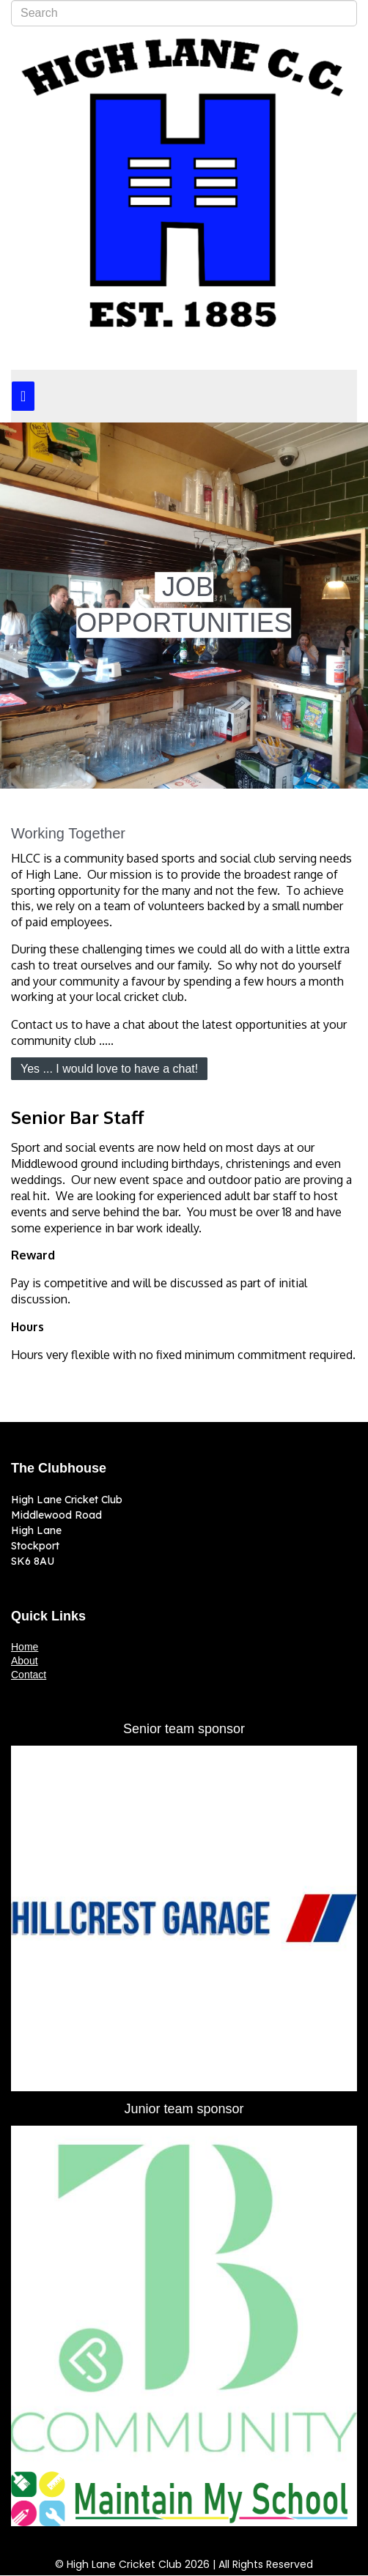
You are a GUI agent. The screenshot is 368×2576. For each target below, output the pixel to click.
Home (24, 1647)
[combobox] (184, 13)
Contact (28, 1674)
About (24, 1661)
